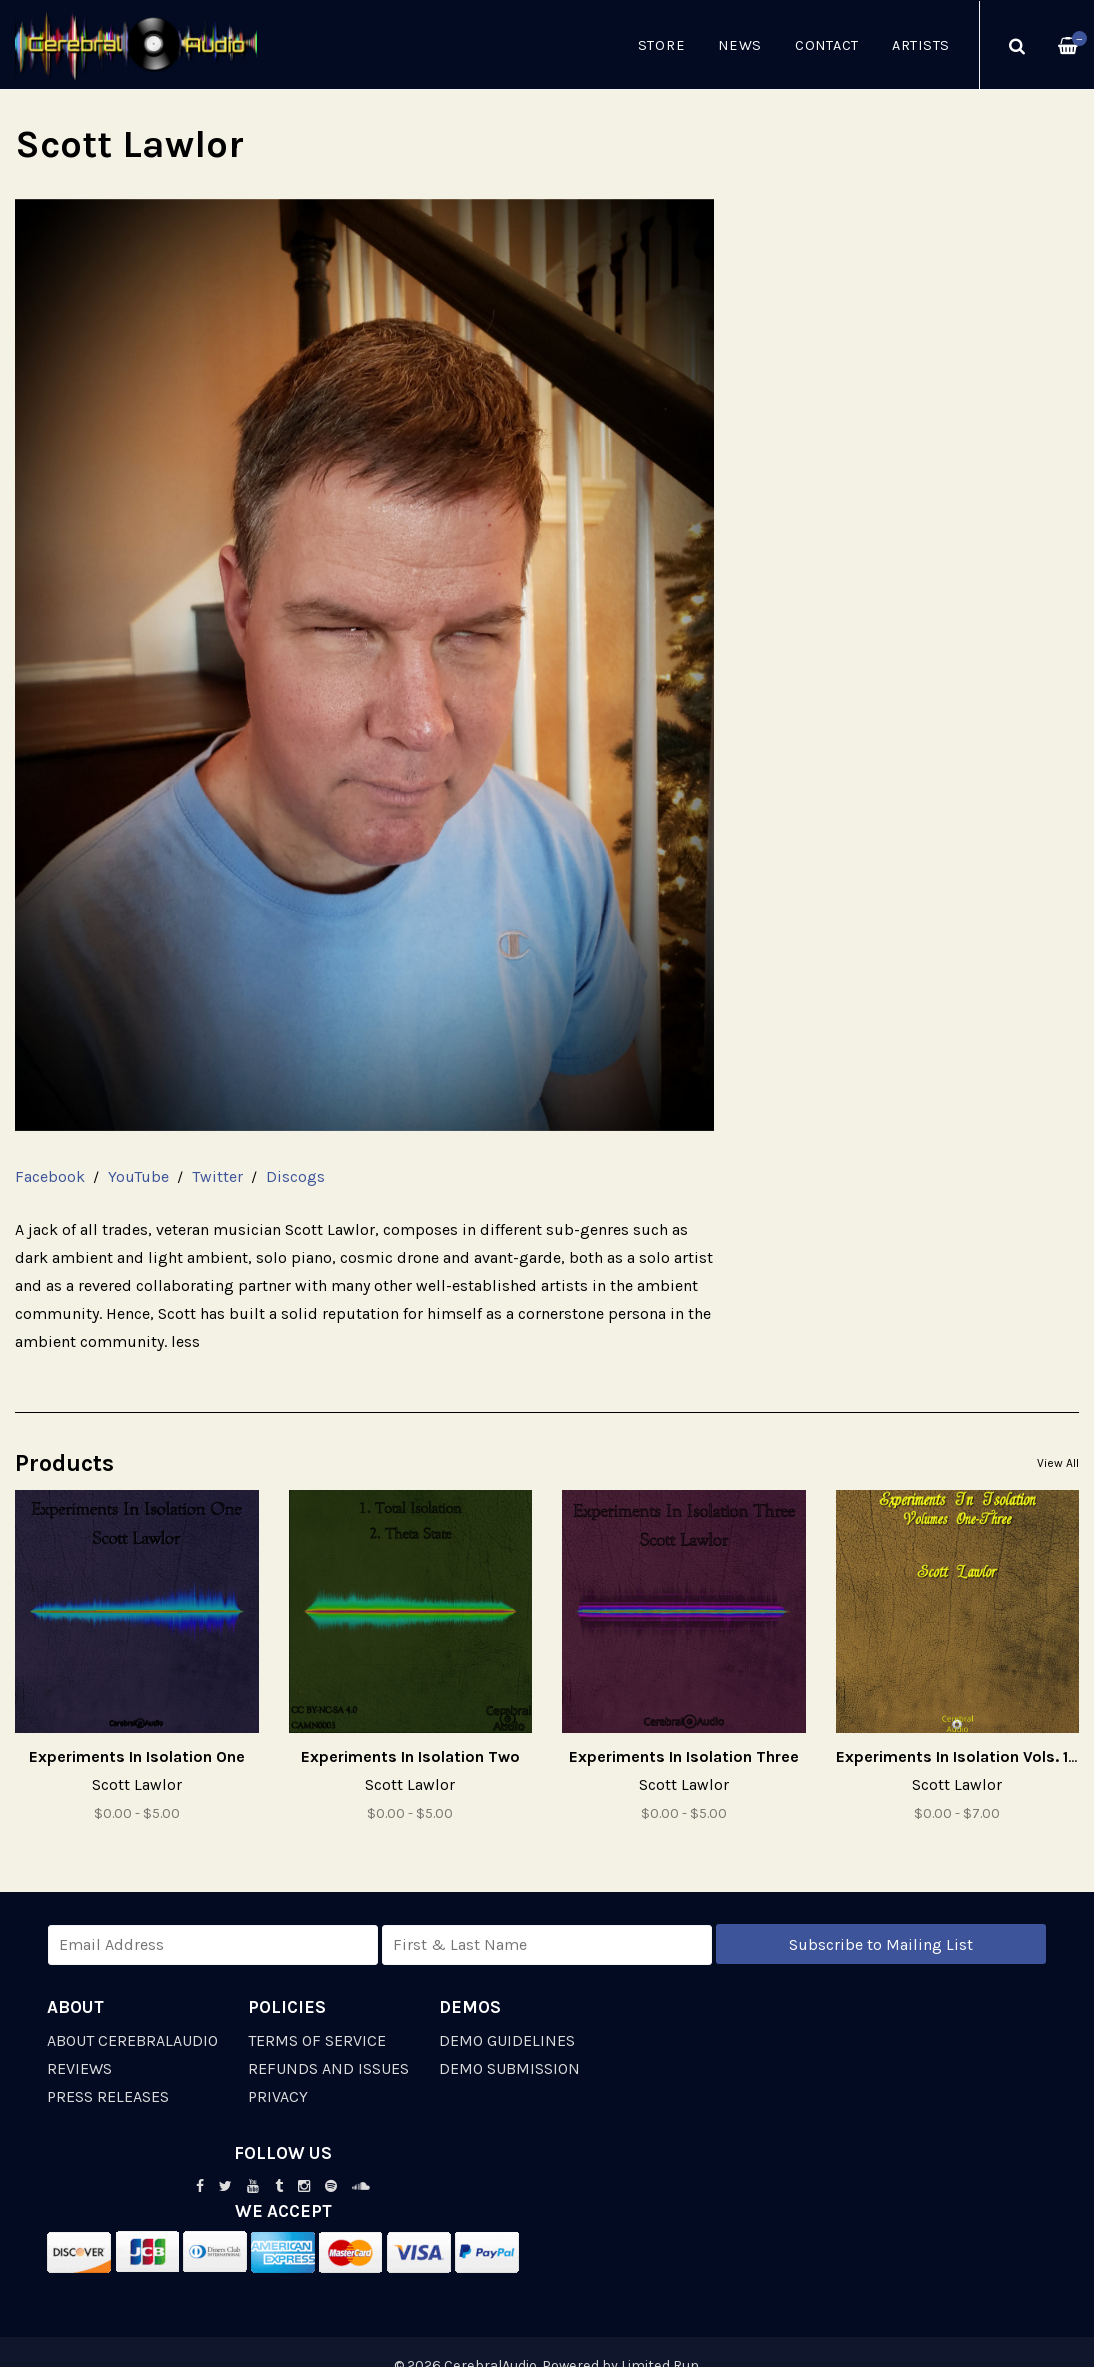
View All (1058, 1463)
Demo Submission (509, 2068)
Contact (827, 45)
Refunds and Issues (328, 2068)
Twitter (217, 1176)
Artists (921, 45)
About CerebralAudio (132, 2040)
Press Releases (108, 2096)
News (740, 45)
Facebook (50, 1176)
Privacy (278, 2096)
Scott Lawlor (137, 1784)
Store (662, 45)
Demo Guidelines (507, 2040)
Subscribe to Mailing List (881, 1944)
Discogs (295, 1176)
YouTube (138, 1176)
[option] (364, 665)
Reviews (79, 2068)
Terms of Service (317, 2040)
